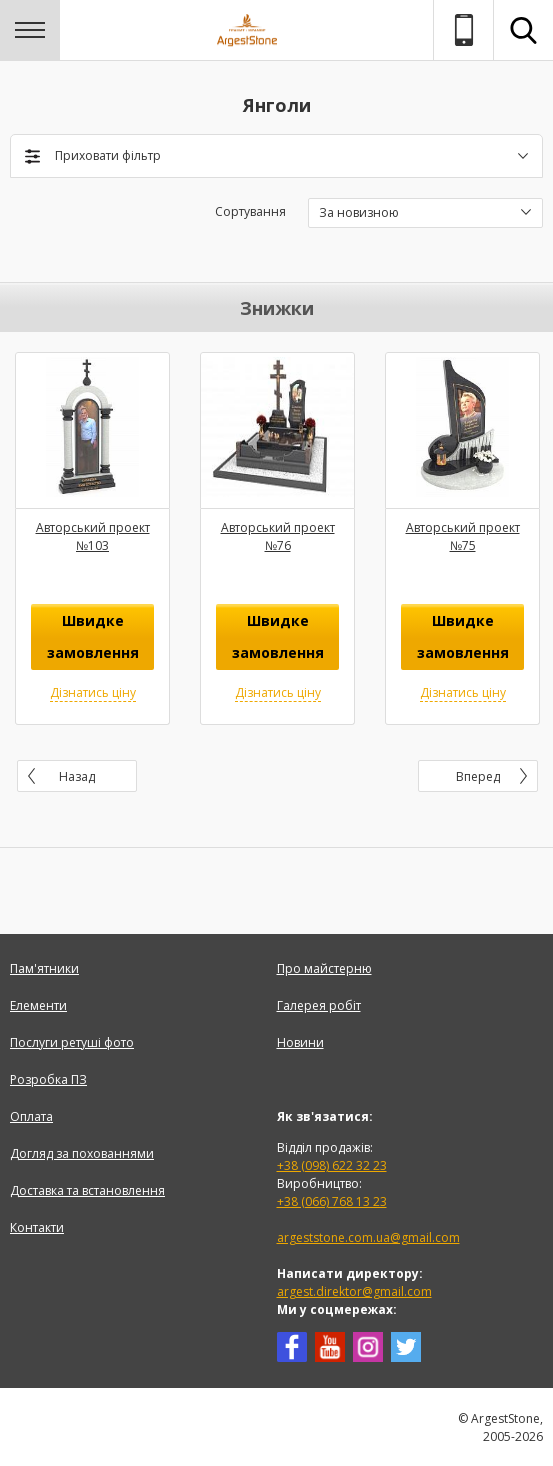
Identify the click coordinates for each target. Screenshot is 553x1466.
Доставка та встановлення (87, 1190)
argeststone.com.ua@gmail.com (368, 1237)
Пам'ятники (44, 968)
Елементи (38, 1005)
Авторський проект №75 (463, 536)
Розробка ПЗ (48, 1079)
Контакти (37, 1227)
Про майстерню (324, 968)
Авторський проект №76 (278, 536)
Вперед (478, 776)
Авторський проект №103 (93, 536)
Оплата (31, 1116)
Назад (77, 776)
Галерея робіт (319, 1005)
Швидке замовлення (93, 636)
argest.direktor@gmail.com (354, 1291)
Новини (300, 1042)
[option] (92, 538)
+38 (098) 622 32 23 (332, 1165)
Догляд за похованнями (82, 1153)
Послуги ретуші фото (72, 1042)
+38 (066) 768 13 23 (332, 1201)
